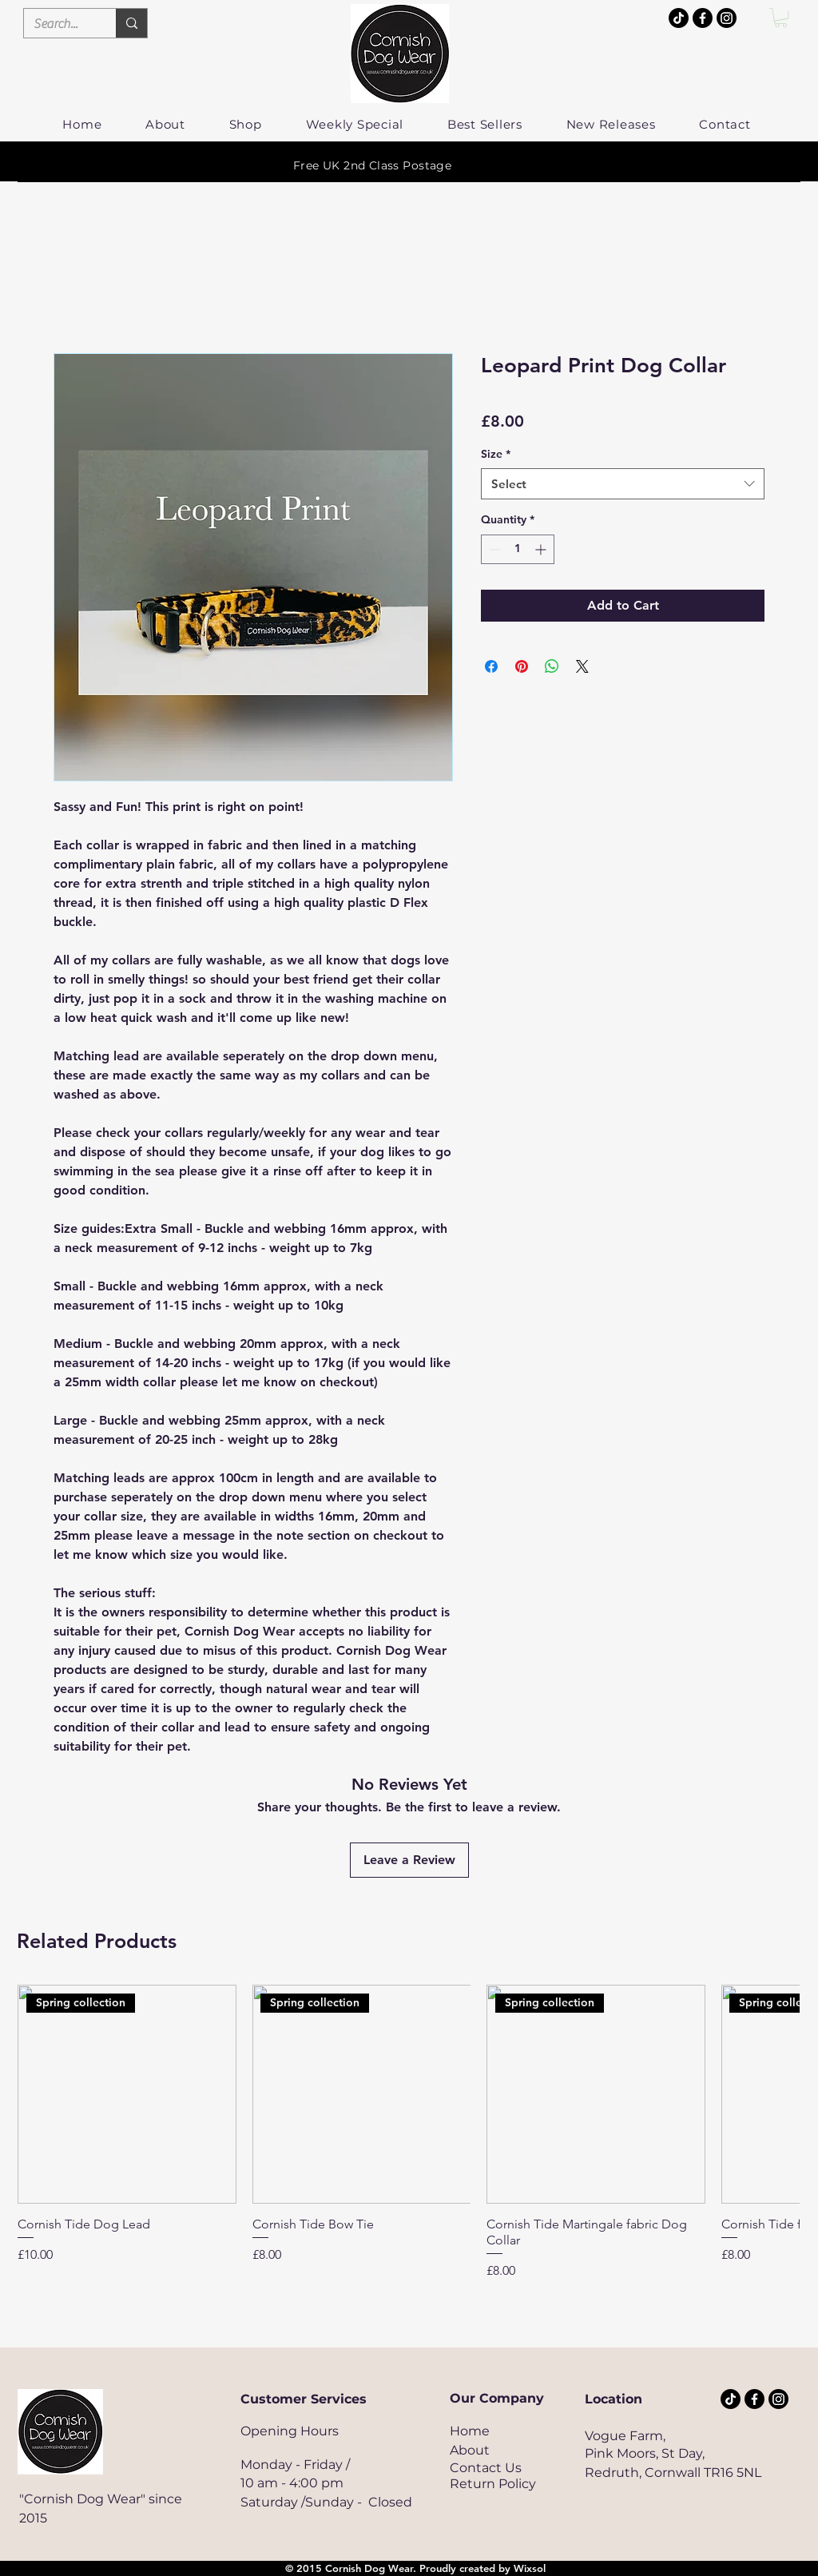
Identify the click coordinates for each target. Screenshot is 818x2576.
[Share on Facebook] (491, 666)
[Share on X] (582, 666)
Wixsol (530, 2568)
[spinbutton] (517, 549)
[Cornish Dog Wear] (727, 18)
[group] (408, 2132)
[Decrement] (493, 549)
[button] (780, 17)
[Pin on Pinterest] (521, 666)
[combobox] (622, 483)
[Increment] (542, 549)
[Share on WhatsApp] (552, 666)
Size (495, 454)
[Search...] (58, 24)
